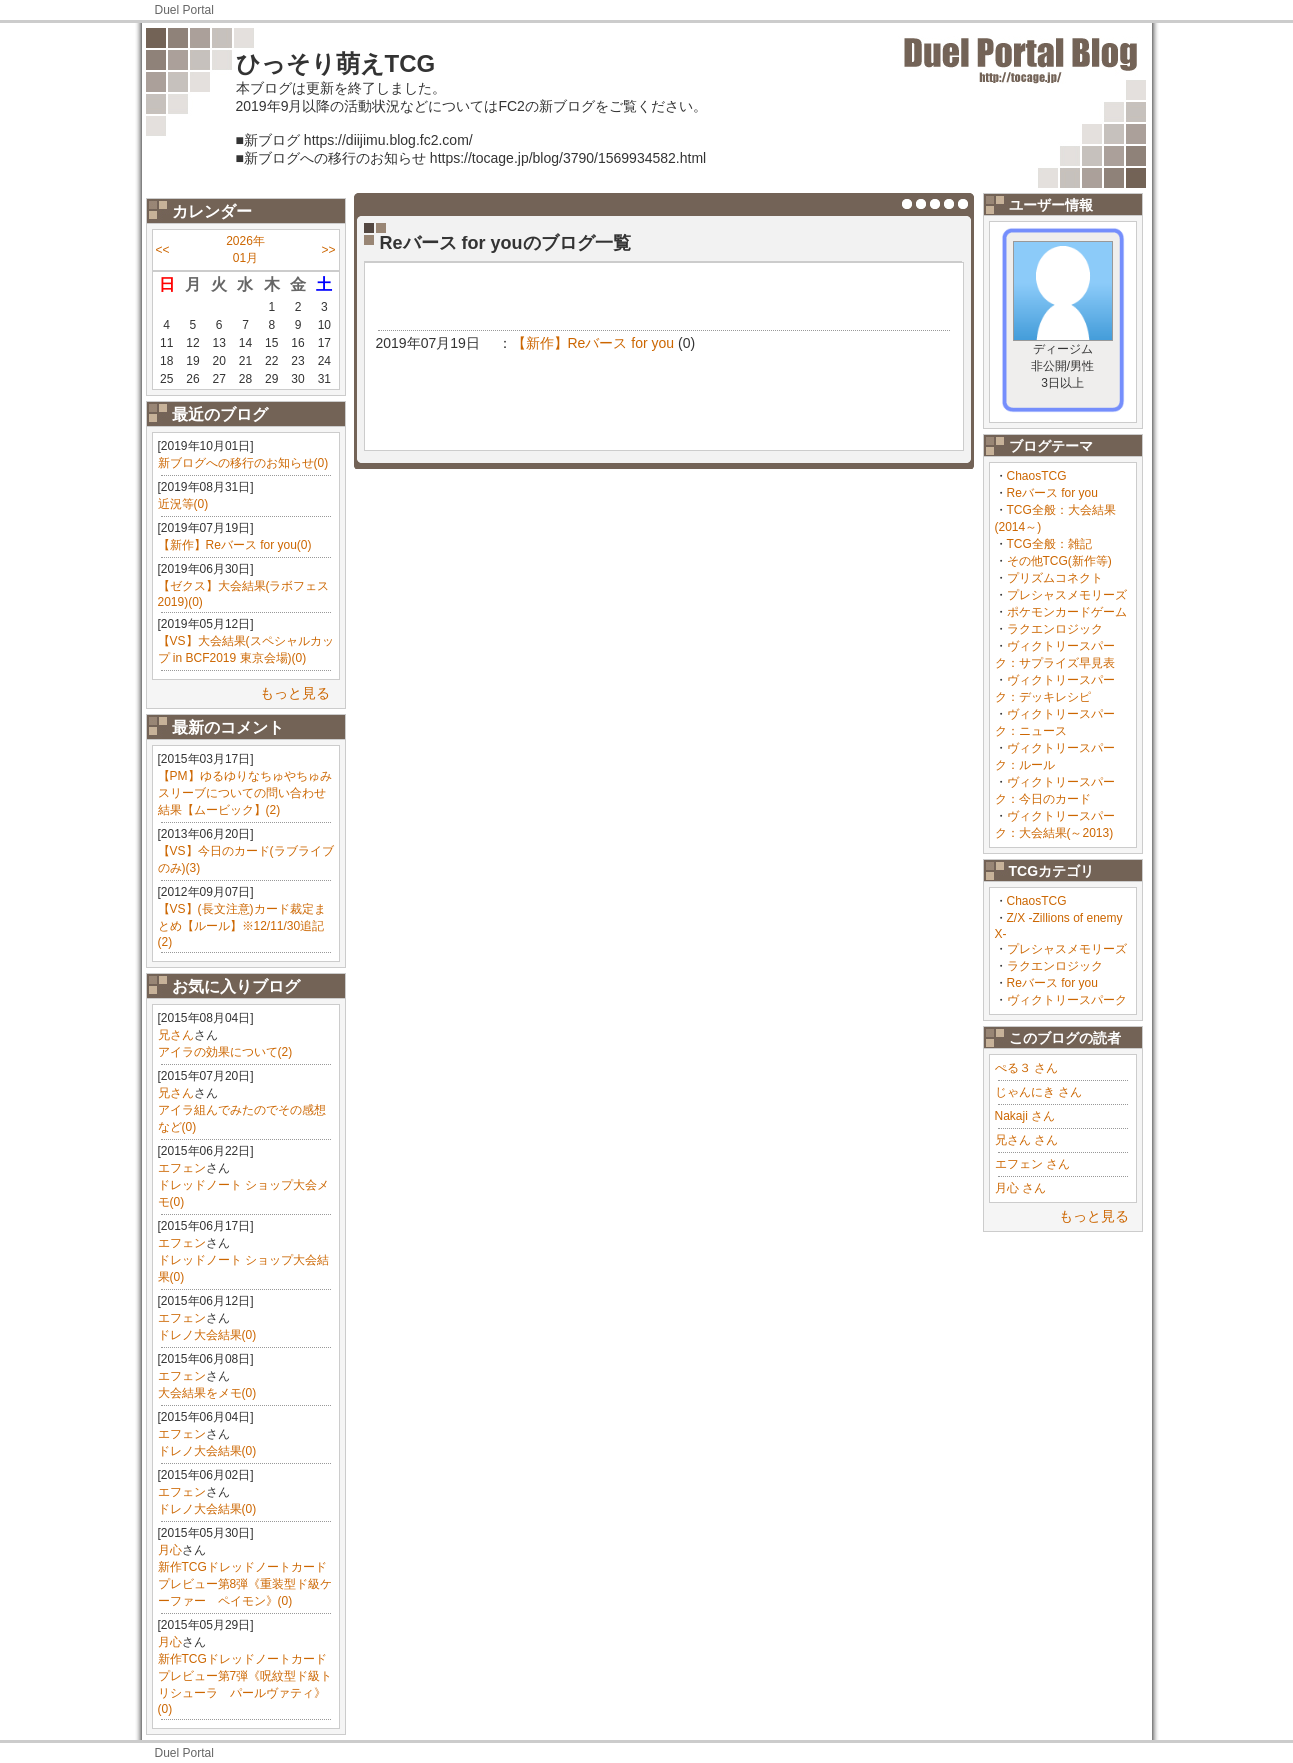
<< (163, 250)
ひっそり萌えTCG (336, 63)
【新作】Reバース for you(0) (235, 545)
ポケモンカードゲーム (1067, 612)
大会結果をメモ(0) (207, 1393)
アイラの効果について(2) (225, 1052)
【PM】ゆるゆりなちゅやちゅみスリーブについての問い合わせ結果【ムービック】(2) (245, 793)
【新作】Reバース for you (593, 343)
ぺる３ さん (1026, 1068)
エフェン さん (1032, 1164)
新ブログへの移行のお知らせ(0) (243, 463)
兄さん (176, 1035)
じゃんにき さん (1038, 1092)
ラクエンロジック (1055, 629)
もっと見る (295, 693)
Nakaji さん (1025, 1116)
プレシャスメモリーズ (1067, 595)
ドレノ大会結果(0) (207, 1335)
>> (328, 250)
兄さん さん (1026, 1140)
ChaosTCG (1037, 476)
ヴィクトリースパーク (1067, 1000)
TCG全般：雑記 (1049, 544)
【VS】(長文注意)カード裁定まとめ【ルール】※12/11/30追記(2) (242, 925)
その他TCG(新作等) (1059, 561)
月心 (170, 1550)
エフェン (182, 1168)
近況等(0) (183, 504)
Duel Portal (184, 10)
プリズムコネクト (1055, 578)
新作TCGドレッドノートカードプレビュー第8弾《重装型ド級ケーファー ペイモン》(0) (245, 1584)
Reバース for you (1052, 493)
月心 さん (1020, 1188)
